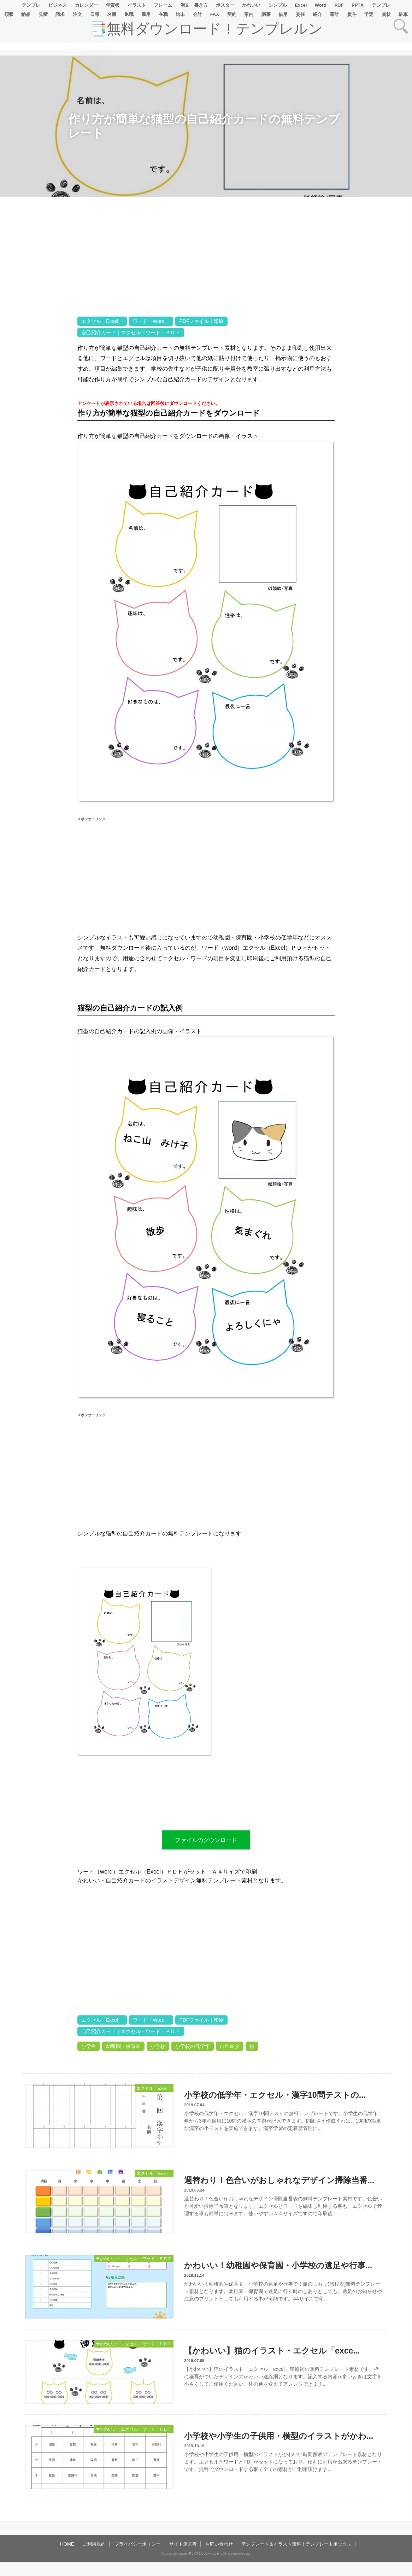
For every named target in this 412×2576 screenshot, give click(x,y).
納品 (25, 14)
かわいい (251, 5)
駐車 (403, 14)
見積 (43, 14)
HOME (67, 2544)
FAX (214, 14)
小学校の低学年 (192, 2046)
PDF (338, 5)
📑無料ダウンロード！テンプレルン (206, 28)
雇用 (146, 14)
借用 (283, 14)
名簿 (111, 14)
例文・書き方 (194, 5)
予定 (368, 14)
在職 (163, 14)
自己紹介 (230, 2046)
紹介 (317, 14)
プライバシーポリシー (137, 2544)
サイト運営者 (183, 2544)
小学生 (88, 2046)
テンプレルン (198, 2553)
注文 (77, 14)
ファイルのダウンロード (206, 1840)
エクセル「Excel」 (102, 321)
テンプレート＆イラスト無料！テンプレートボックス (296, 2544)
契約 (231, 14)
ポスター (225, 5)
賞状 (386, 14)
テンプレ (31, 5)
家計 (334, 14)
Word (320, 5)
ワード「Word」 (151, 321)
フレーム (163, 5)
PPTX (358, 5)
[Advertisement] (38, 419)
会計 (197, 14)
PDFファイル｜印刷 (201, 321)
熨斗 (352, 14)
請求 (60, 14)
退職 (129, 14)
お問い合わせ (219, 2544)
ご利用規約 (94, 2544)
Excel (301, 5)
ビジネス (57, 5)
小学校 (158, 2046)
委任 (300, 14)
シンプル (278, 5)
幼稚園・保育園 (123, 2046)
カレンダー (86, 5)
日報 (94, 14)
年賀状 (112, 5)
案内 (248, 14)
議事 (266, 14)
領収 (8, 14)
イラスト (137, 5)
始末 (180, 14)
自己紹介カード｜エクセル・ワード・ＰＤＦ (130, 332)
